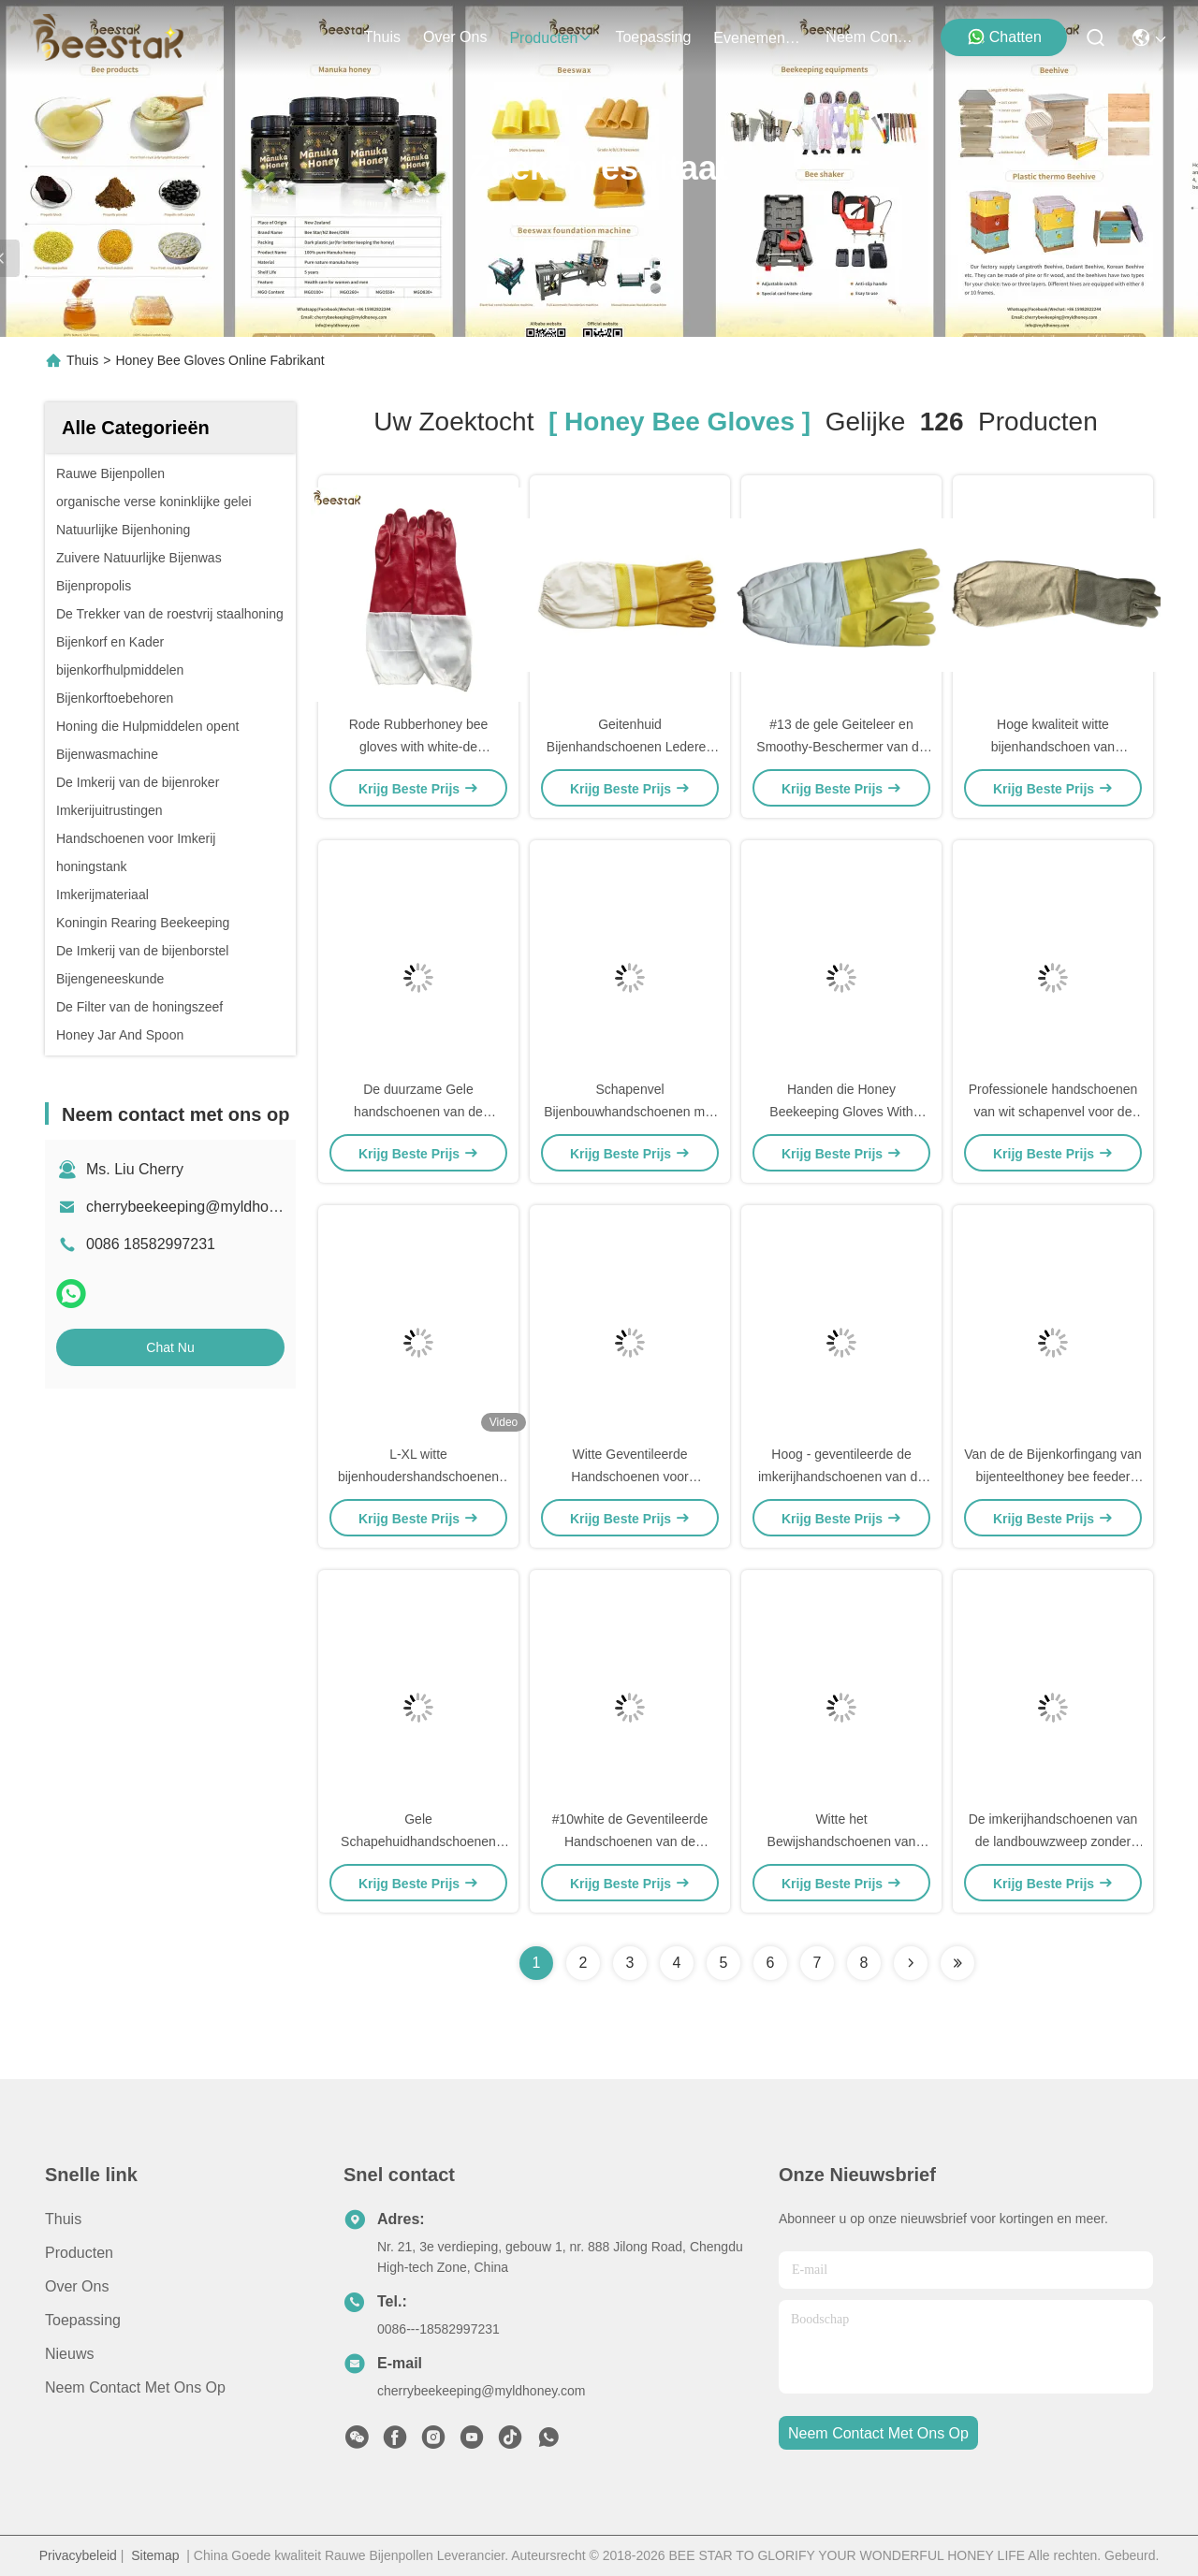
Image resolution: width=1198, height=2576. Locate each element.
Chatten (1004, 36)
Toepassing (83, 2320)
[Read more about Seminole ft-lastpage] (957, 1963)
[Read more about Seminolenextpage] (911, 1963)
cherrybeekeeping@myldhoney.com (205, 1207)
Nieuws (69, 2354)
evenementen (758, 38)
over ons (455, 37)
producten (550, 38)
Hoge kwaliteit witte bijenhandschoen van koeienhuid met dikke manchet (1052, 747)
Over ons (77, 2286)
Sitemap (155, 2555)
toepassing (653, 37)
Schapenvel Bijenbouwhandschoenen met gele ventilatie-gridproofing (630, 1112)
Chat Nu (170, 1347)
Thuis (382, 37)
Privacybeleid (78, 2555)
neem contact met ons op (870, 37)
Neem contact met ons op (135, 2387)
